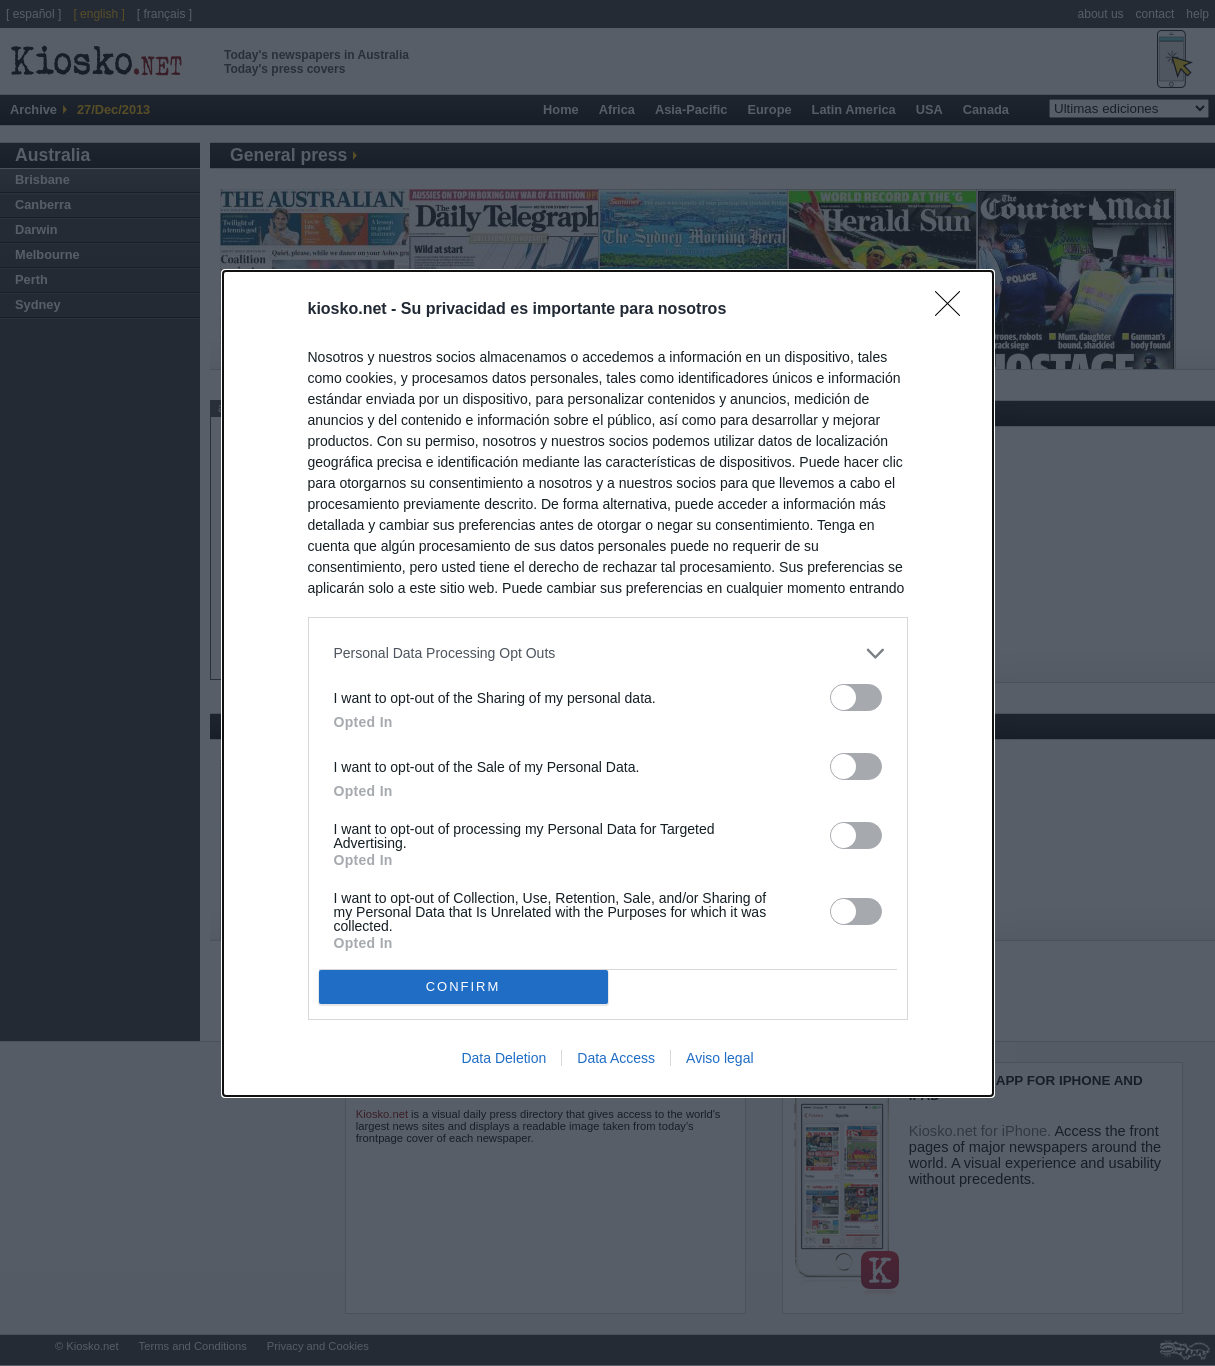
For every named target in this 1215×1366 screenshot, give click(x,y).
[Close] (954, 310)
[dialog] (608, 683)
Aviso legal (719, 1058)
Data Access (616, 1058)
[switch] (856, 697)
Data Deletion (503, 1058)
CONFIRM (463, 985)
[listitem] (608, 653)
